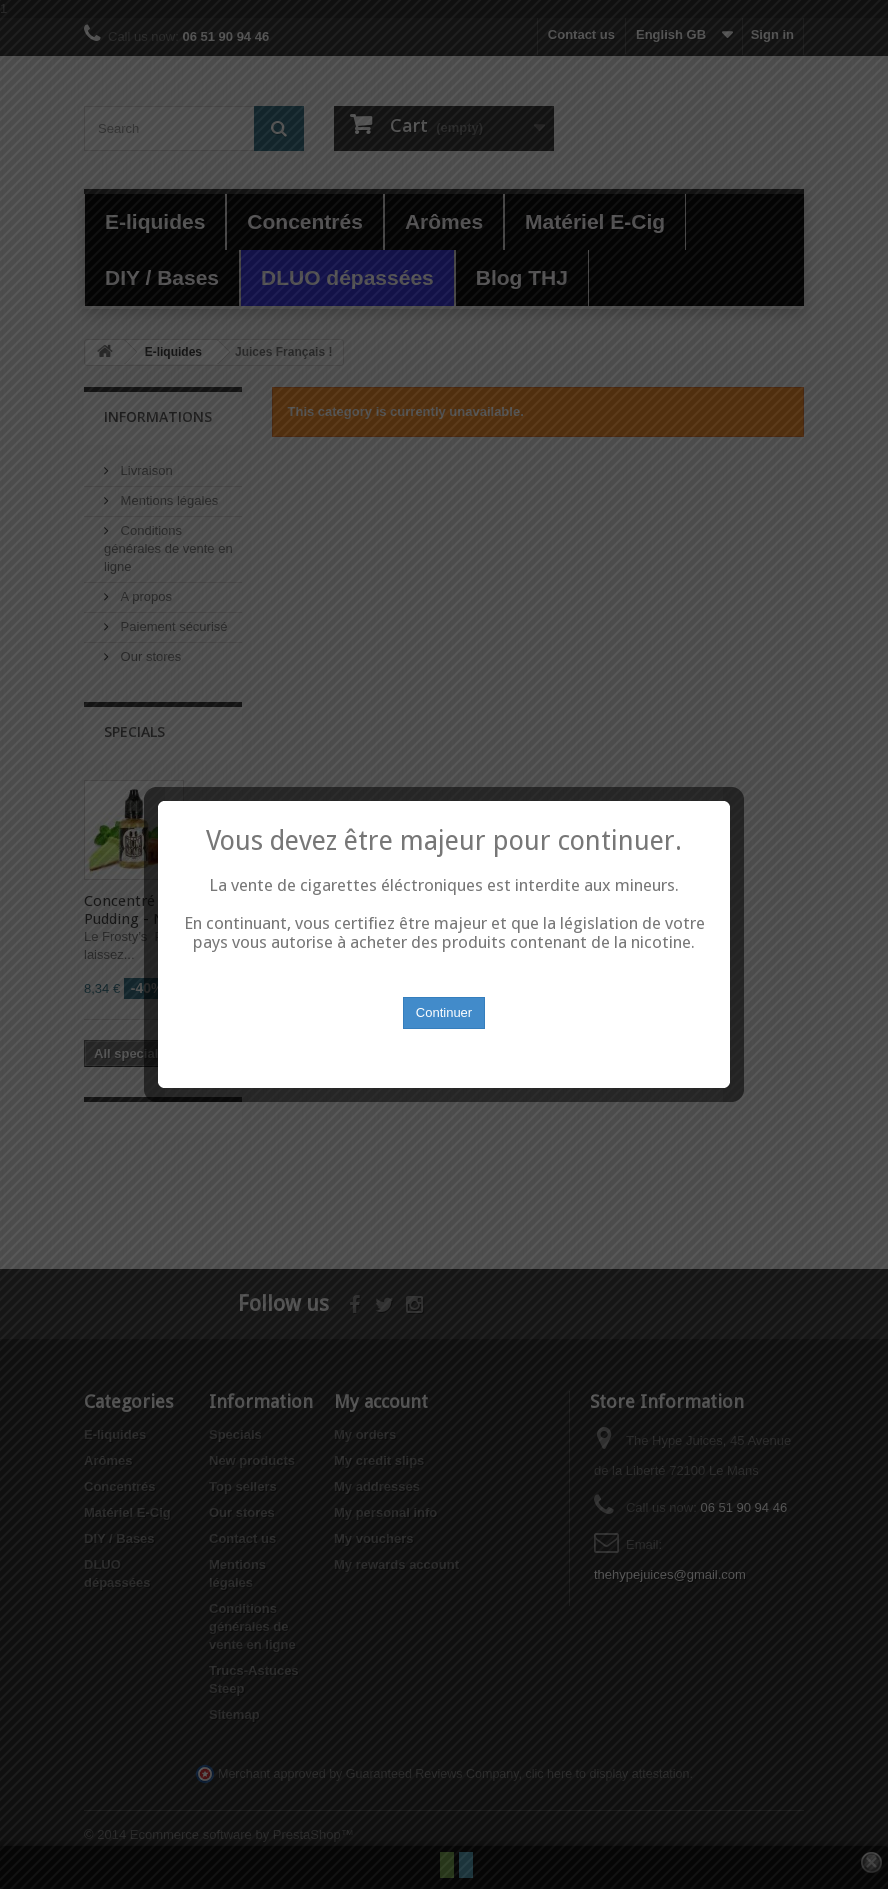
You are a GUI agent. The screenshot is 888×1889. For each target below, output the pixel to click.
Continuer (444, 993)
